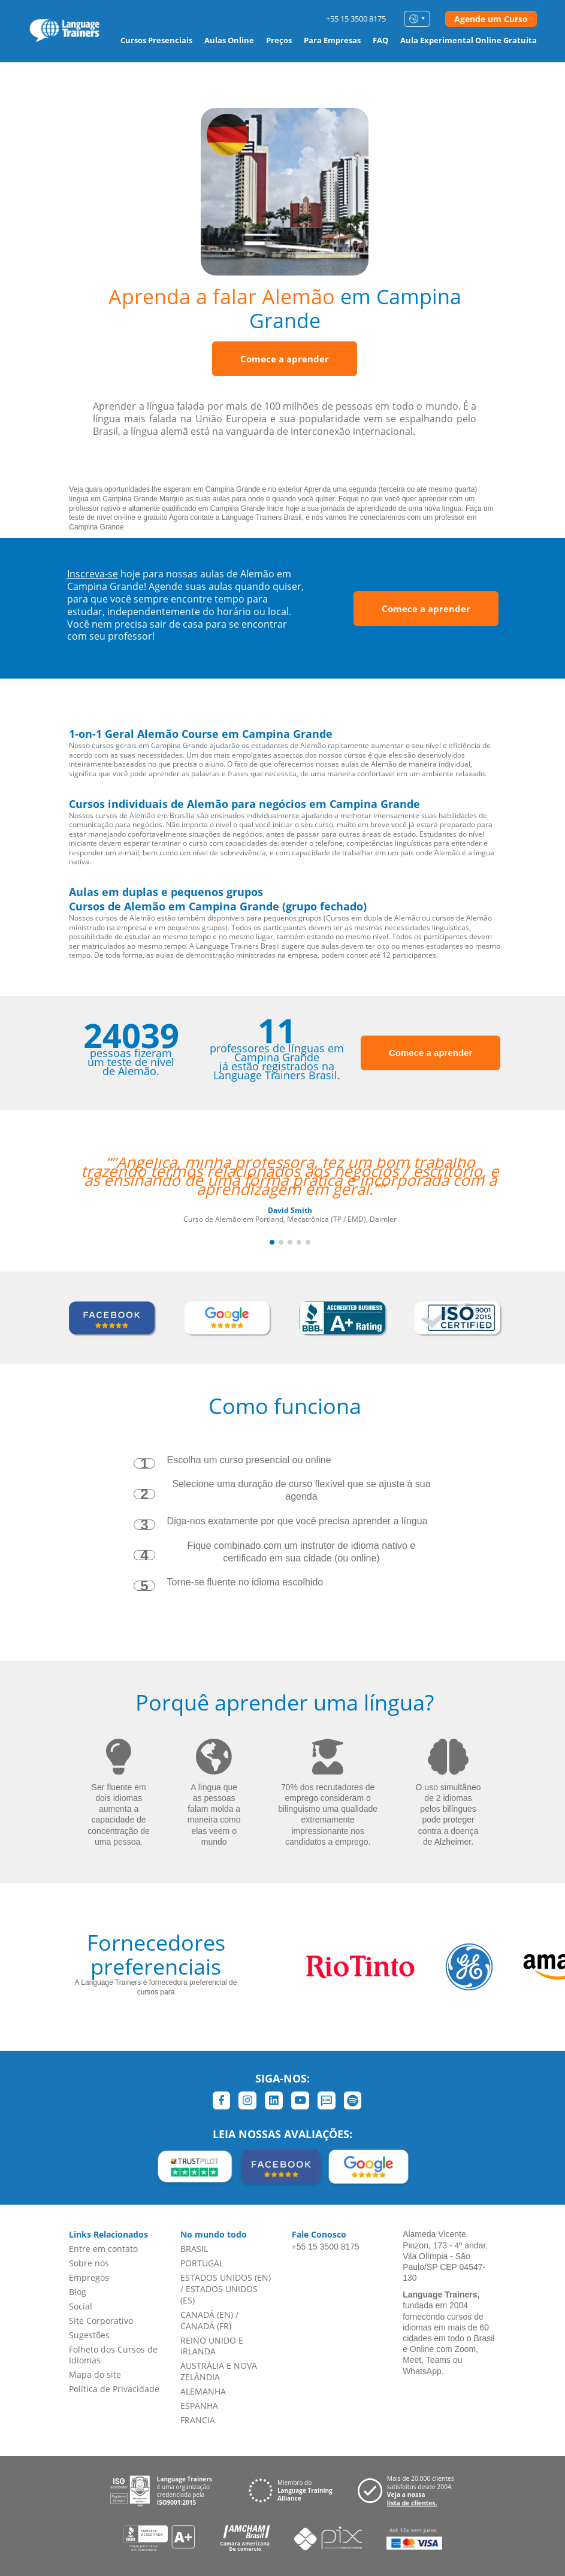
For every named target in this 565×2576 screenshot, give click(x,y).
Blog (77, 2291)
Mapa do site (95, 2374)
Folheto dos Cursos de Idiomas (113, 2355)
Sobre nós (89, 2263)
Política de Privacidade (114, 2389)
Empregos (89, 2277)
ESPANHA (199, 2405)
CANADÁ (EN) (206, 2314)
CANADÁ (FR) (205, 2326)
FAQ (380, 40)
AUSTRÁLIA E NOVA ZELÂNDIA (218, 2371)
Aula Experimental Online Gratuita (468, 40)
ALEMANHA (203, 2391)
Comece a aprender (284, 359)
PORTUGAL (201, 2263)
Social (80, 2306)
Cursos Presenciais (156, 40)
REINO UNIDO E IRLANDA (211, 2346)
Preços (279, 40)
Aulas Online (229, 40)
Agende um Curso (491, 19)
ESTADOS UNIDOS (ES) (219, 2294)
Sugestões (89, 2335)
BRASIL (194, 2248)
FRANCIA (197, 2420)
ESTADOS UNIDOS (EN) (225, 2277)
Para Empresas (332, 40)
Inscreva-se (92, 573)
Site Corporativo (101, 2320)
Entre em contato (103, 2248)
